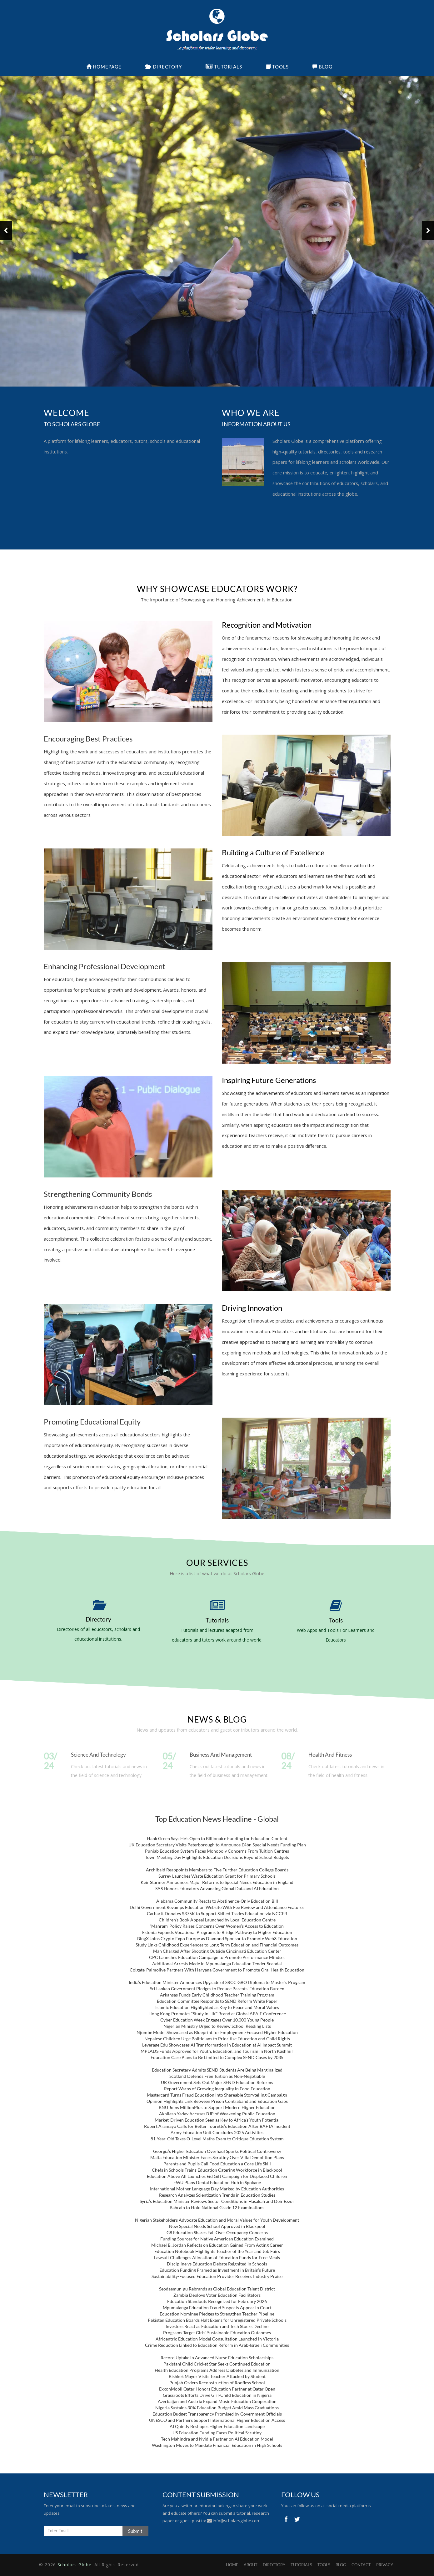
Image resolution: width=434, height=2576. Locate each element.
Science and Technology (98, 1755)
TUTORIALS (301, 2565)
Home (232, 2565)
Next (428, 226)
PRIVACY (384, 2565)
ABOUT (250, 2565)
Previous (6, 226)
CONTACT (361, 2565)
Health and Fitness (330, 1755)
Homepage (104, 66)
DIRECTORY (274, 2565)
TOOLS (323, 2565)
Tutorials (224, 66)
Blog (322, 66)
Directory (163, 66)
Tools (277, 66)
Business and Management (221, 1755)
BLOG (341, 2565)
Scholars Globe (74, 2565)
